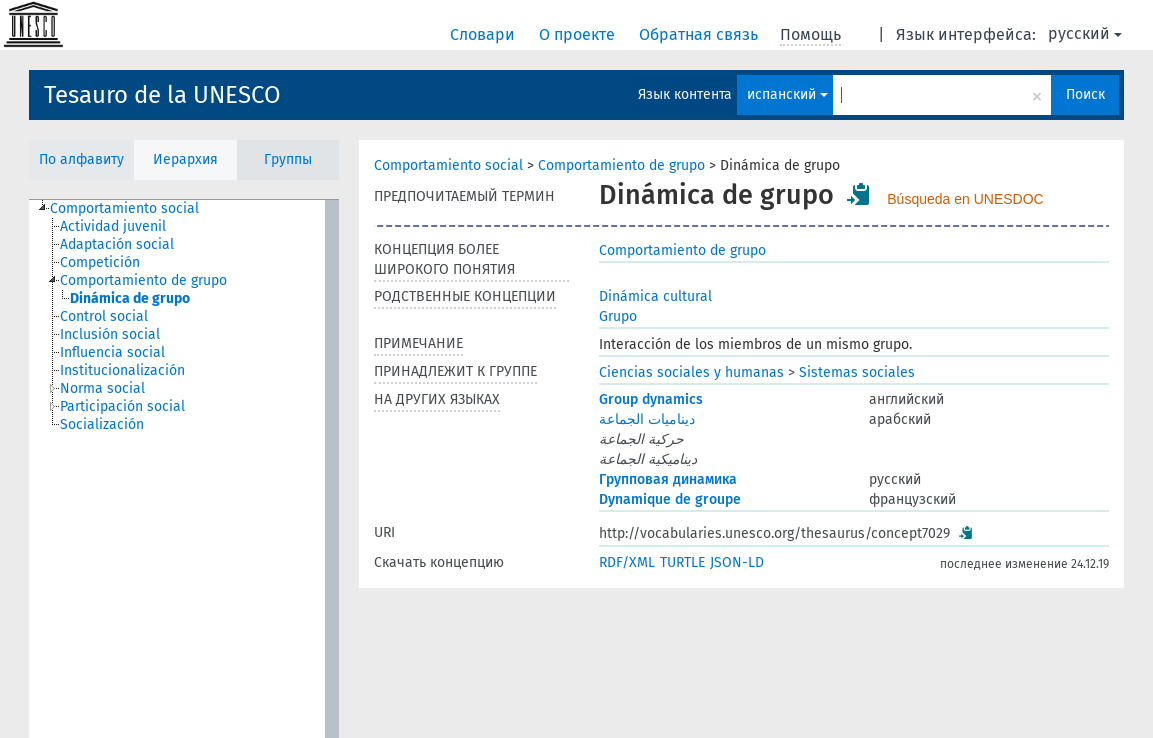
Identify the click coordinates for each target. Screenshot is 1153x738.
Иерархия (185, 159)
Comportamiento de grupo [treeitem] (143, 280)
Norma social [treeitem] (102, 388)
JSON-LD (737, 562)
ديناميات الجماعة (647, 419)
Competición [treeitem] (100, 262)
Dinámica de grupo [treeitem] (130, 298)
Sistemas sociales (857, 372)
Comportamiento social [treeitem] (124, 208)
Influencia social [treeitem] (112, 352)
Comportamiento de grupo (621, 165)
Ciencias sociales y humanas (691, 372)
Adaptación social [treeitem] (117, 244)
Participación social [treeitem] (122, 406)
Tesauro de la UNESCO (162, 95)
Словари (484, 34)
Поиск (1085, 94)
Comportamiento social (448, 165)
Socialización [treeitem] (102, 424)
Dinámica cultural (655, 296)
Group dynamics (651, 399)
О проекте (579, 34)
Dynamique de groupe (670, 499)
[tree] (184, 469)
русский (1085, 33)
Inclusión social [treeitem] (110, 334)
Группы (288, 159)
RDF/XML (627, 562)
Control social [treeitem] (104, 316)
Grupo (618, 316)
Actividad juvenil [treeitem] (113, 226)
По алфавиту (81, 159)
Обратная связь (700, 34)
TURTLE (682, 562)
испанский (787, 94)
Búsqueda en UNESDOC (965, 199)
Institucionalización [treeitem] (122, 370)
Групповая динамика (668, 479)
